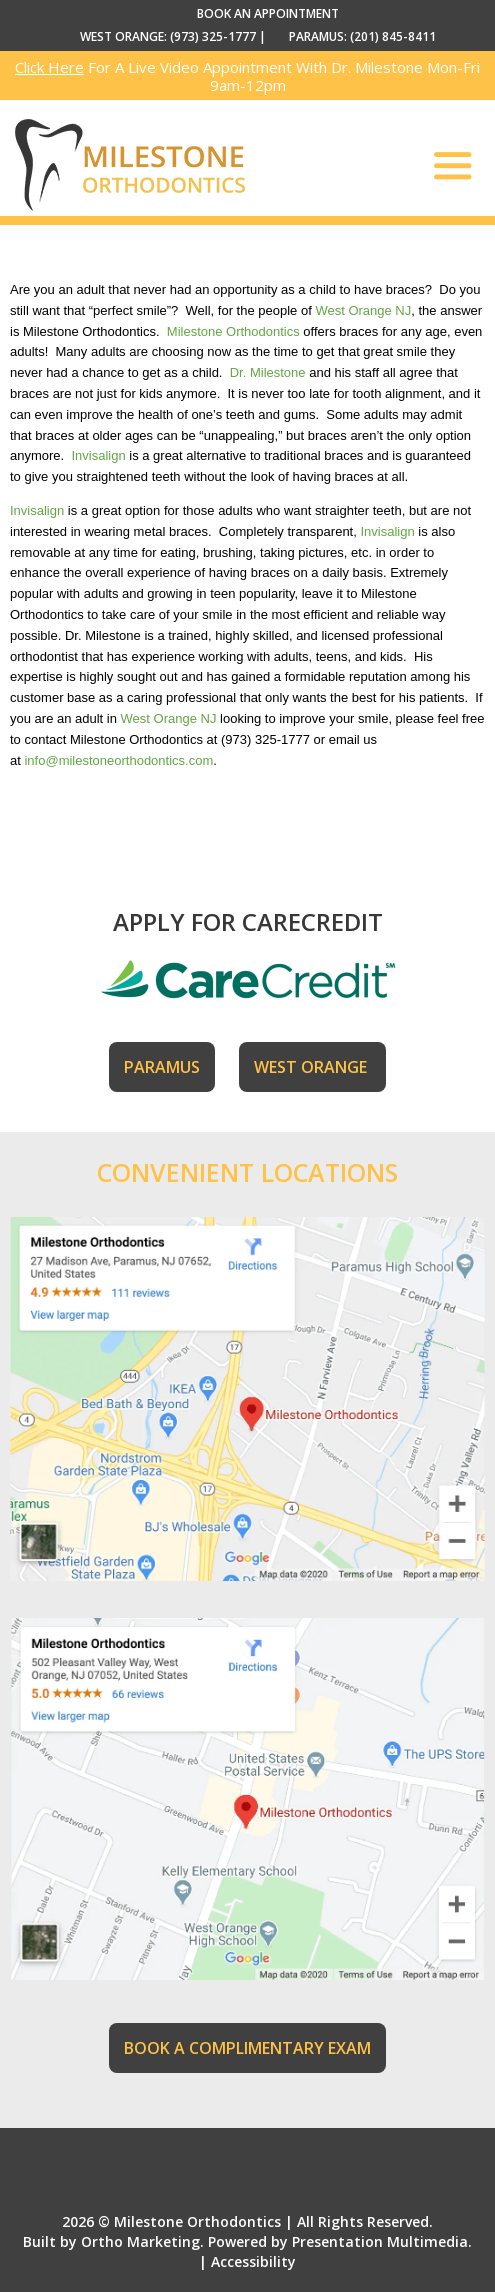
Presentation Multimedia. (382, 2241)
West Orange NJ (363, 310)
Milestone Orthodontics (233, 331)
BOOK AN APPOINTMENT (268, 13)
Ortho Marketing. (142, 2241)
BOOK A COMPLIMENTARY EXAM (247, 2048)
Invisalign (98, 455)
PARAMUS (162, 1067)
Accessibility (253, 2261)
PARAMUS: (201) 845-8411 (362, 36)
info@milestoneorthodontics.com (118, 760)
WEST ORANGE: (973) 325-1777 (168, 36)
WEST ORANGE (312, 1067)
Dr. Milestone (268, 372)
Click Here (49, 67)
